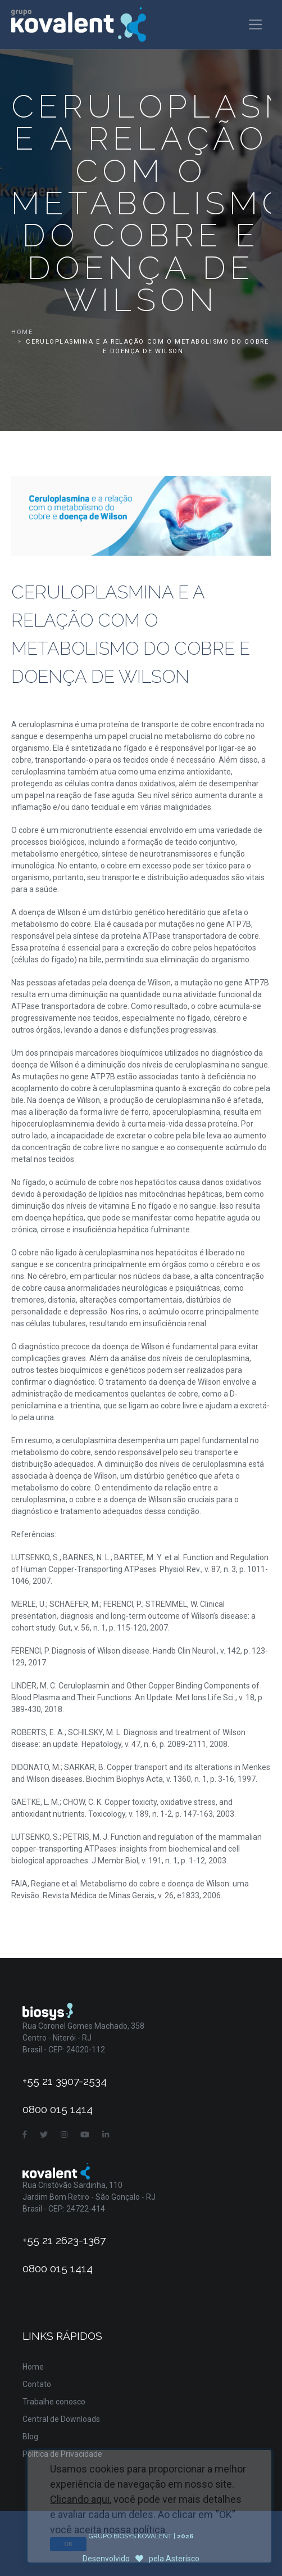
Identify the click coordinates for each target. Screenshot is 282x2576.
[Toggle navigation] (255, 24)
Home (22, 332)
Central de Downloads (61, 2419)
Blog (30, 2436)
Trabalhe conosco (53, 2401)
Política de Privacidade (62, 2453)
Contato (36, 2384)
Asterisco (182, 2558)
